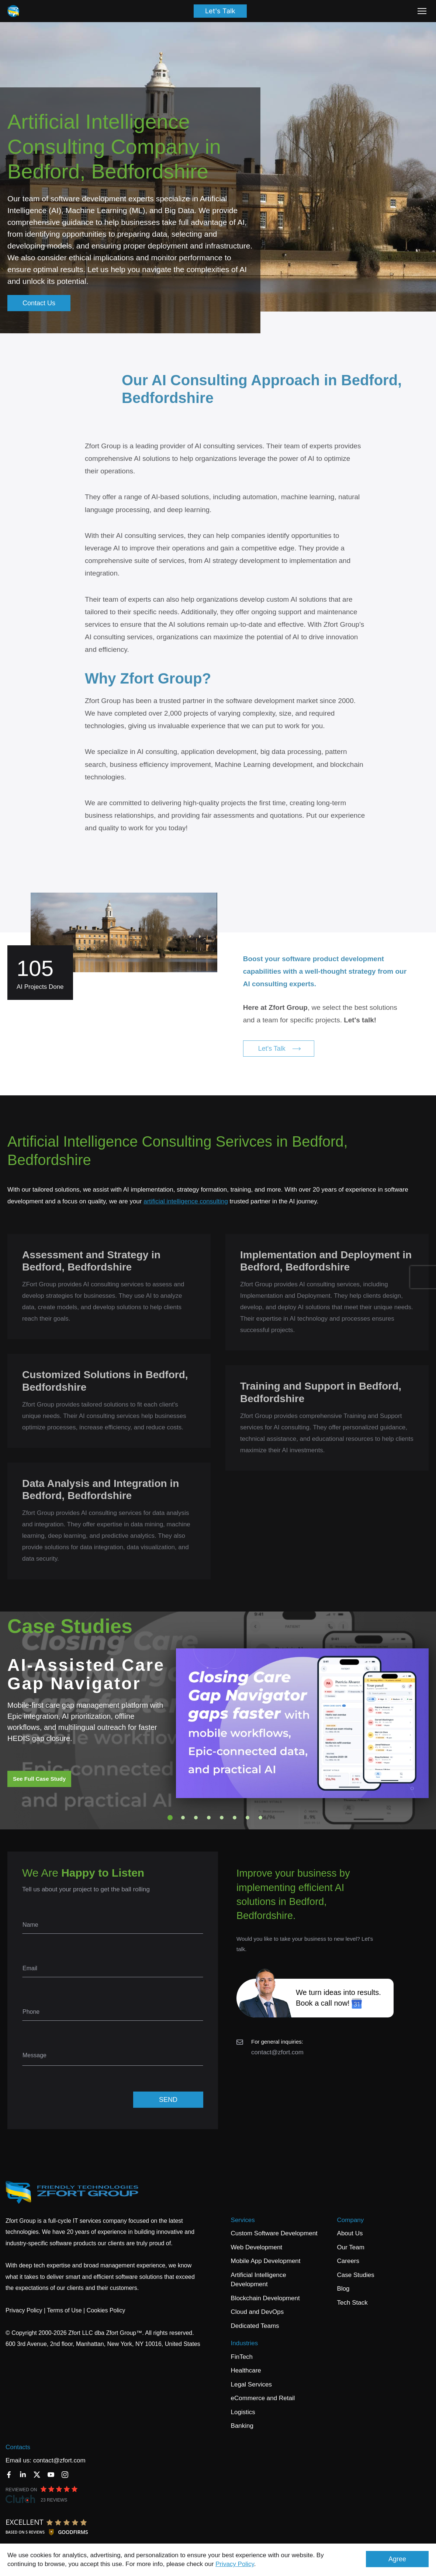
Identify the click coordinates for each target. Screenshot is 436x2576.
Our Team (350, 2247)
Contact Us (39, 303)
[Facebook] (9, 2474)
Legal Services (251, 2384)
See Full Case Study (39, 1779)
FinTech (242, 2356)
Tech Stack (352, 2302)
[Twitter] (37, 2474)
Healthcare (246, 2370)
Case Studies (355, 2274)
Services (243, 2220)
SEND (168, 2099)
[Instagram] (65, 2474)
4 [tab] (209, 1817)
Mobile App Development (266, 2260)
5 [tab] (222, 1817)
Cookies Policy (106, 2310)
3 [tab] (196, 1817)
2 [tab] (183, 1817)
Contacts (18, 2447)
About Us (350, 2233)
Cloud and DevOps (257, 2311)
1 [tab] (170, 1817)
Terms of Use (64, 2310)
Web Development (257, 2247)
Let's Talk (220, 11)
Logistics (243, 2412)
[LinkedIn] (23, 2474)
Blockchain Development (265, 2298)
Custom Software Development (274, 2233)
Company (350, 2220)
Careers (348, 2260)
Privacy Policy (234, 2564)
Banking (242, 2425)
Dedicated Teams (255, 2325)
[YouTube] (51, 2474)
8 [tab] (260, 1817)
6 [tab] (234, 1817)
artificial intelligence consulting (185, 1201)
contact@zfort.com (277, 2052)
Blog (343, 2288)
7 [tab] (247, 1817)
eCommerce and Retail (263, 2398)
